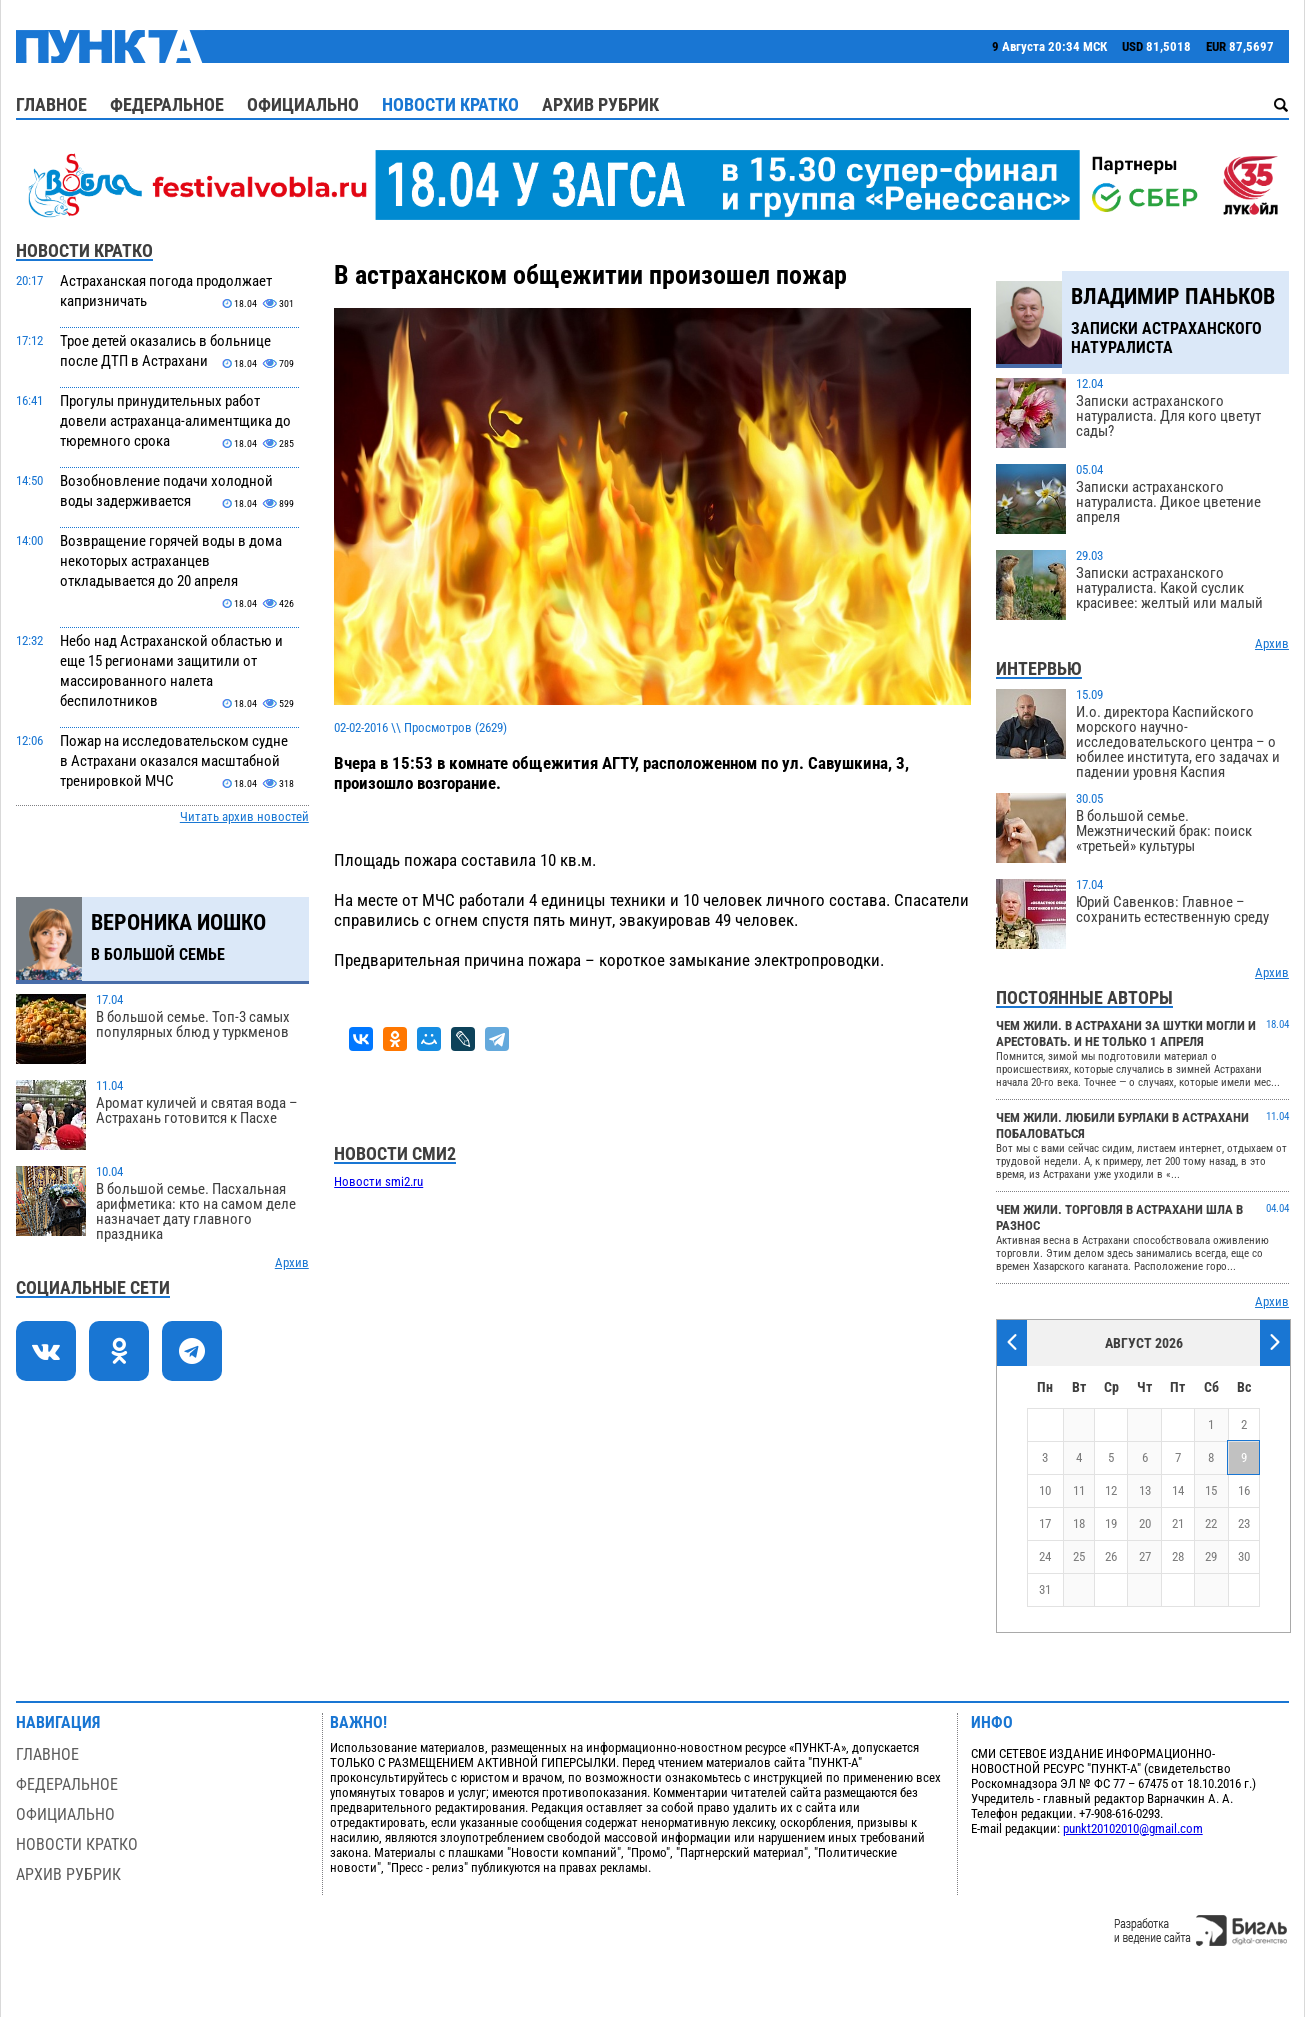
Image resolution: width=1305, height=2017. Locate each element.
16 (1244, 1490)
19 (1111, 1523)
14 (1178, 1490)
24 (1045, 1556)
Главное (51, 104)
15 (1211, 1490)
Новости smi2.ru (378, 1181)
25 (1079, 1556)
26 (1111, 1556)
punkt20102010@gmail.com (1133, 1828)
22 (1211, 1523)
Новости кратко (450, 104)
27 (1145, 1556)
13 (1145, 1490)
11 (1079, 1490)
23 (1244, 1523)
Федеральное (167, 104)
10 (1045, 1490)
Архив (292, 1262)
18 (1079, 1523)
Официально (303, 104)
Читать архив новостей (244, 816)
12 (1111, 1490)
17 (1045, 1523)
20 (1145, 1523)
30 (1244, 1556)
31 (1045, 1589)
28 (1178, 1556)
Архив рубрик (600, 104)
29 (1211, 1556)
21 (1178, 1523)
